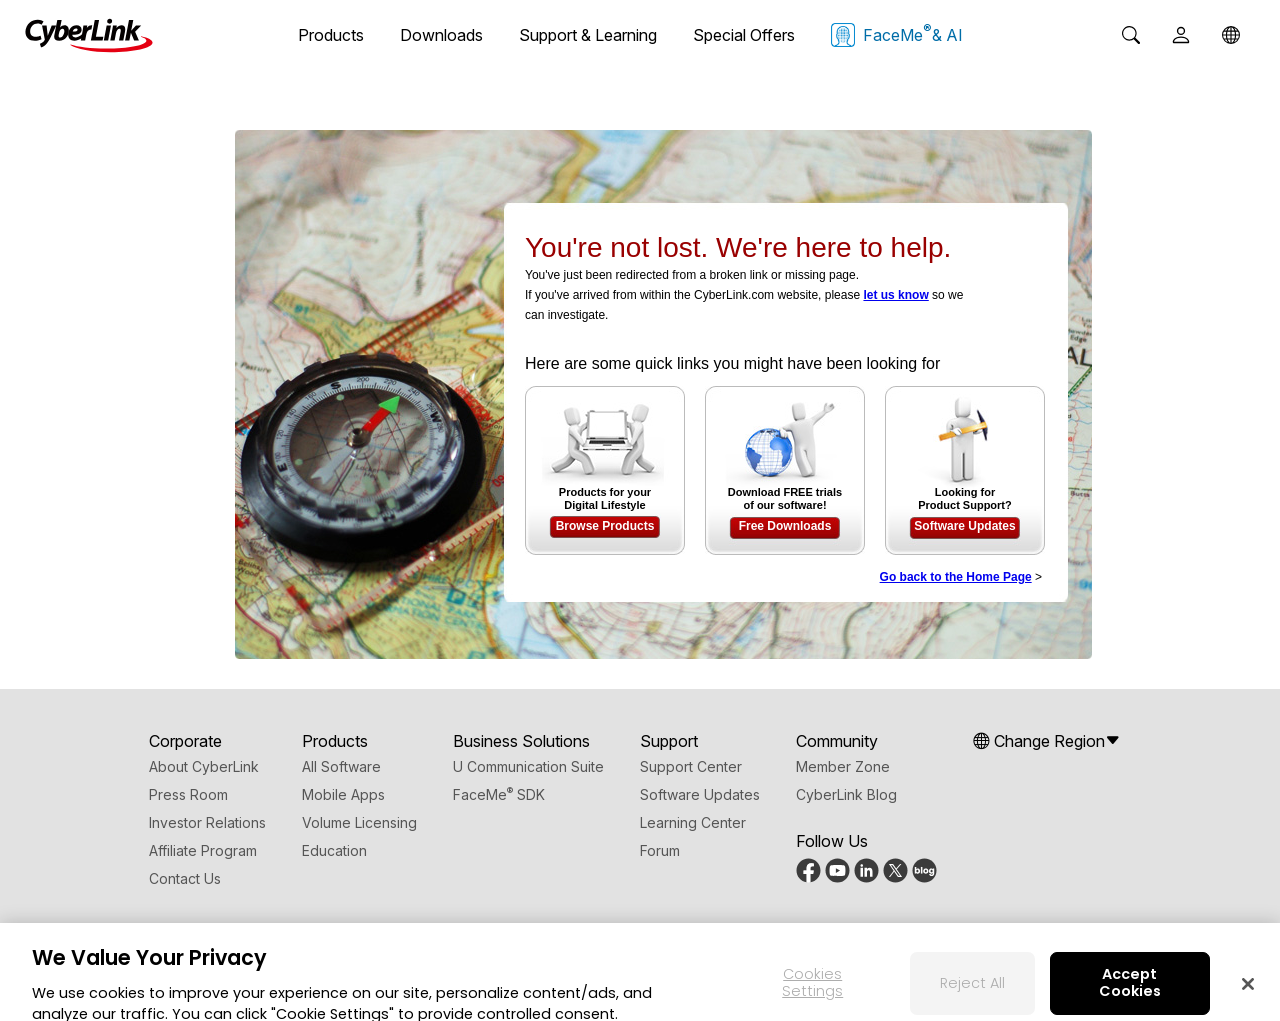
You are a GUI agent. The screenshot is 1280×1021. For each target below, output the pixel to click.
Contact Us (185, 878)
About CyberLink (204, 766)
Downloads (441, 35)
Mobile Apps (343, 794)
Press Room (188, 794)
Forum (660, 850)
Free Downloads (785, 526)
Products (331, 35)
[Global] (1231, 35)
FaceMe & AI (897, 34)
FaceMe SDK (499, 794)
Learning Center (693, 822)
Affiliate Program (203, 850)
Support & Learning (588, 35)
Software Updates (964, 526)
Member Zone (843, 766)
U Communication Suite (528, 766)
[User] (1181, 35)
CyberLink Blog (846, 794)
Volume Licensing (359, 822)
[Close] (1248, 993)
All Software (341, 766)
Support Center (691, 766)
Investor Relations (207, 822)
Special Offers (744, 35)
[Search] (1131, 35)
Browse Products (605, 526)
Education (334, 850)
